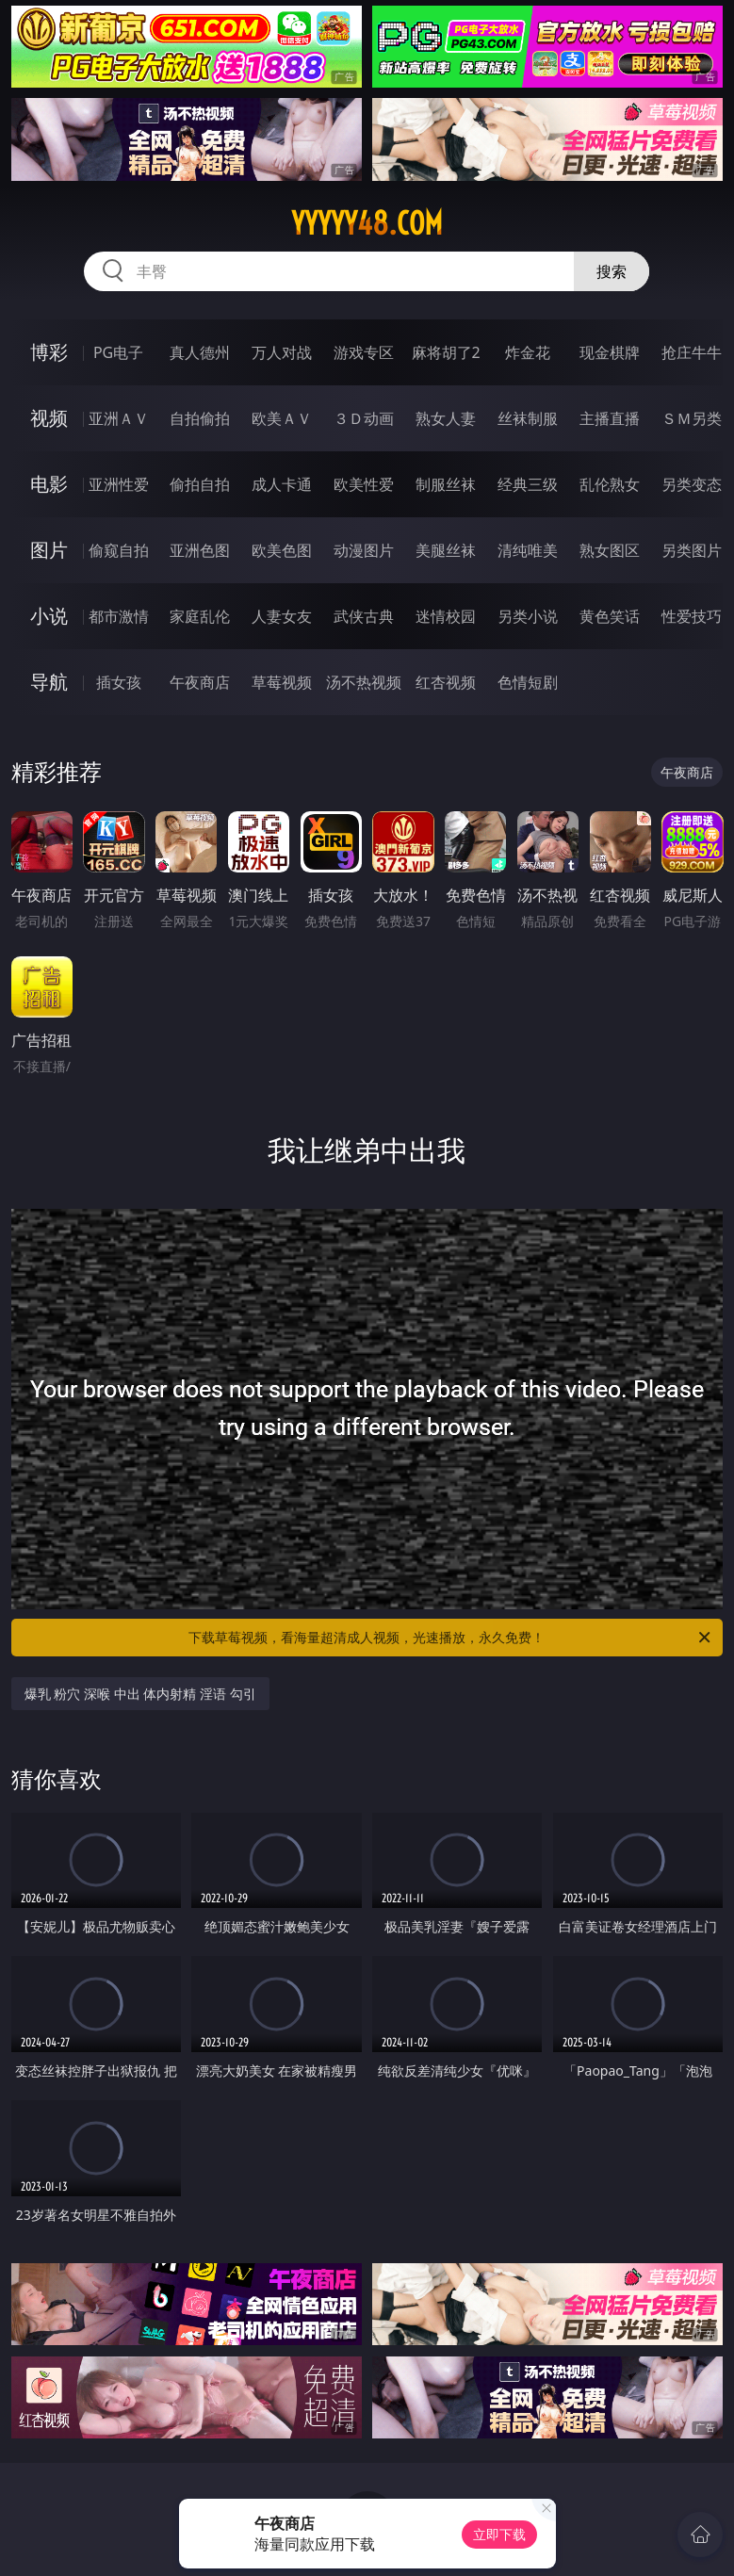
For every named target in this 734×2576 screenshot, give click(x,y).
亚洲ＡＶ (119, 418)
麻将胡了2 (446, 352)
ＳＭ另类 (691, 418)
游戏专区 (364, 352)
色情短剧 (527, 682)
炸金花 (527, 352)
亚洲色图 (200, 550)
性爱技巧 (691, 616)
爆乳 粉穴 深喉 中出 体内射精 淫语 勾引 (140, 1694)
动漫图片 (364, 550)
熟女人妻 (446, 418)
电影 (49, 484)
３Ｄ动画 (364, 418)
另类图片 (691, 550)
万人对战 (282, 352)
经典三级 (527, 484)
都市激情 (119, 616)
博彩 (49, 352)
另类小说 (527, 616)
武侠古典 (364, 616)
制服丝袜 (446, 484)
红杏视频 (446, 682)
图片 (49, 549)
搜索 (611, 271)
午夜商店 (200, 682)
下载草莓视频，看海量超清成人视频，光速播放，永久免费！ (450, 1637)
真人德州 (200, 352)
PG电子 (118, 352)
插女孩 (118, 682)
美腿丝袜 (446, 550)
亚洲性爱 (119, 484)
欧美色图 (282, 550)
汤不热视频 (363, 682)
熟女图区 (609, 550)
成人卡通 (282, 484)
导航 (49, 681)
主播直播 (609, 418)
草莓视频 (282, 682)
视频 (49, 418)
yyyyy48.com (367, 223)
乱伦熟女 (609, 484)
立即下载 (499, 2534)
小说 (49, 615)
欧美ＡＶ (282, 418)
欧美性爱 (364, 484)
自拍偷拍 (200, 418)
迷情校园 (446, 616)
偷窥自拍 (119, 550)
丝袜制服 (527, 418)
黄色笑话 (609, 616)
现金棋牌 (609, 352)
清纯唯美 (527, 550)
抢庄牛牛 (691, 352)
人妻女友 (282, 616)
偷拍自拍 (200, 484)
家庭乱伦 (200, 616)
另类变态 (691, 484)
